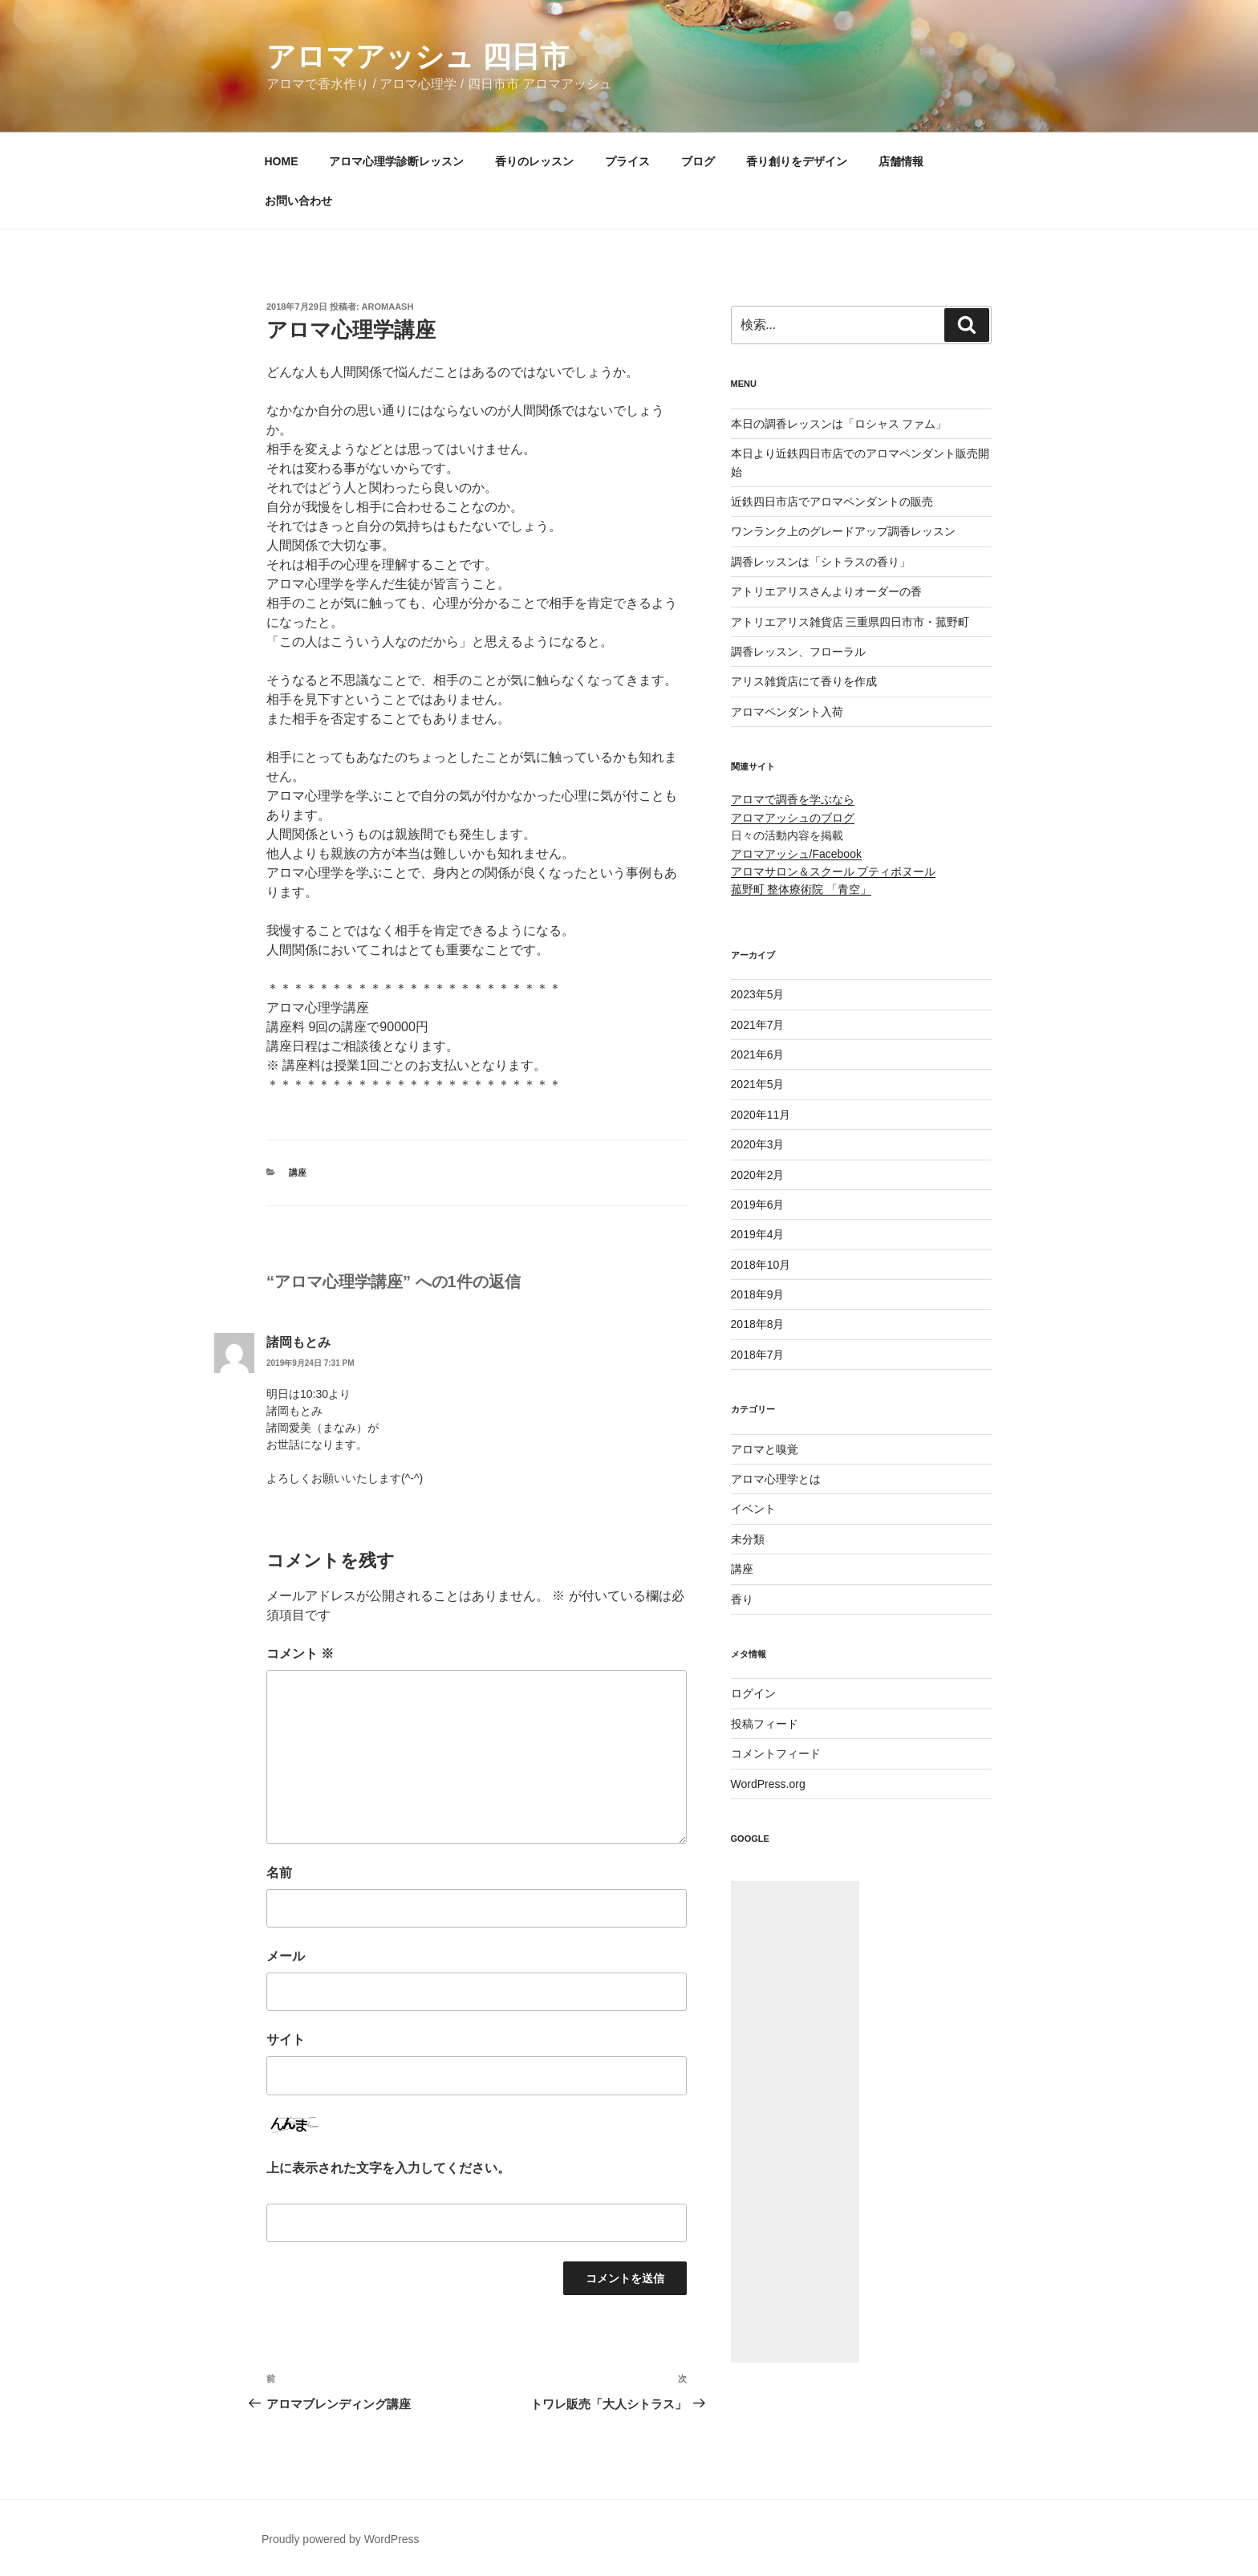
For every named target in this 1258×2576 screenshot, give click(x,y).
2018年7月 (758, 1354)
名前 (279, 1872)
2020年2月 (758, 1174)
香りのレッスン (534, 161)
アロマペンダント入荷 (787, 711)
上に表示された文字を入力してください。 (388, 2168)
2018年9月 (758, 1294)
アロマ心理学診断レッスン (396, 161)
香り (742, 1599)
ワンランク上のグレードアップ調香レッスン (843, 531)
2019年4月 (758, 1234)
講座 (297, 1172)
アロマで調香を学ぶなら (792, 799)
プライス (627, 161)
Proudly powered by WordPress (341, 2539)
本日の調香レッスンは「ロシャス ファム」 (839, 423)
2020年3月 (758, 1144)
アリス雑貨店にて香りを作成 (804, 681)
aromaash (388, 306)
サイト (285, 2039)
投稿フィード (764, 1723)
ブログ (698, 161)
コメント (300, 1653)
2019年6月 (758, 1204)
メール (285, 1956)
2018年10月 (761, 1264)
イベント (753, 1508)
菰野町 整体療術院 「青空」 (801, 889)
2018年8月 (758, 1324)
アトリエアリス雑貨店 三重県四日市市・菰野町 (850, 622)
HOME (281, 161)
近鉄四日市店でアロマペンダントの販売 (832, 501)
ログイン (753, 1693)
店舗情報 (901, 161)
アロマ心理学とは (776, 1479)
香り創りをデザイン (796, 161)
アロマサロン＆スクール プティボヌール (833, 871)
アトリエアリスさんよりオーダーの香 (826, 591)
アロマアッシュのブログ (792, 817)
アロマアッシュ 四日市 (417, 56)
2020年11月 (761, 1114)
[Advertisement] (795, 2122)
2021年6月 (758, 1054)
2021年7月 (758, 1024)
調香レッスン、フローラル (798, 651)
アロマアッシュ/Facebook (796, 853)
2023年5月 (758, 994)
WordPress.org (768, 1784)
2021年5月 (758, 1084)
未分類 (748, 1539)
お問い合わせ (298, 200)
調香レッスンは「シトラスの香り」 (821, 561)
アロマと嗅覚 (764, 1449)
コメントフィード (776, 1753)
